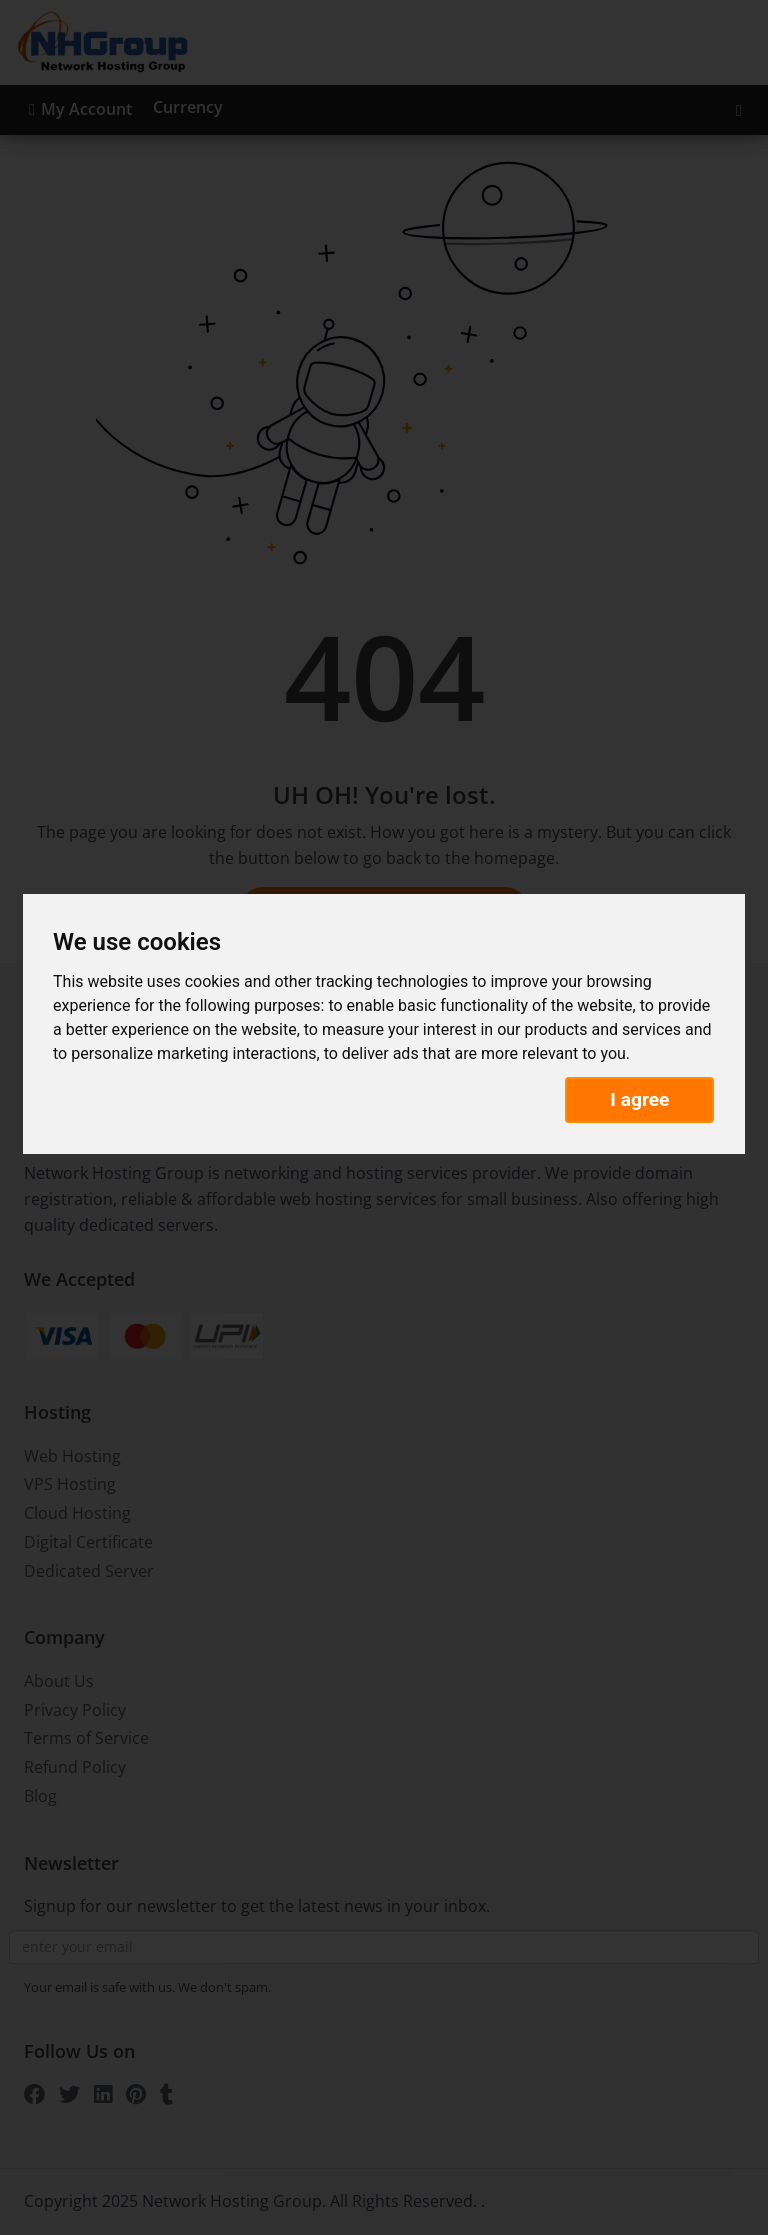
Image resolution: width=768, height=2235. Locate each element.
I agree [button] (639, 1099)
